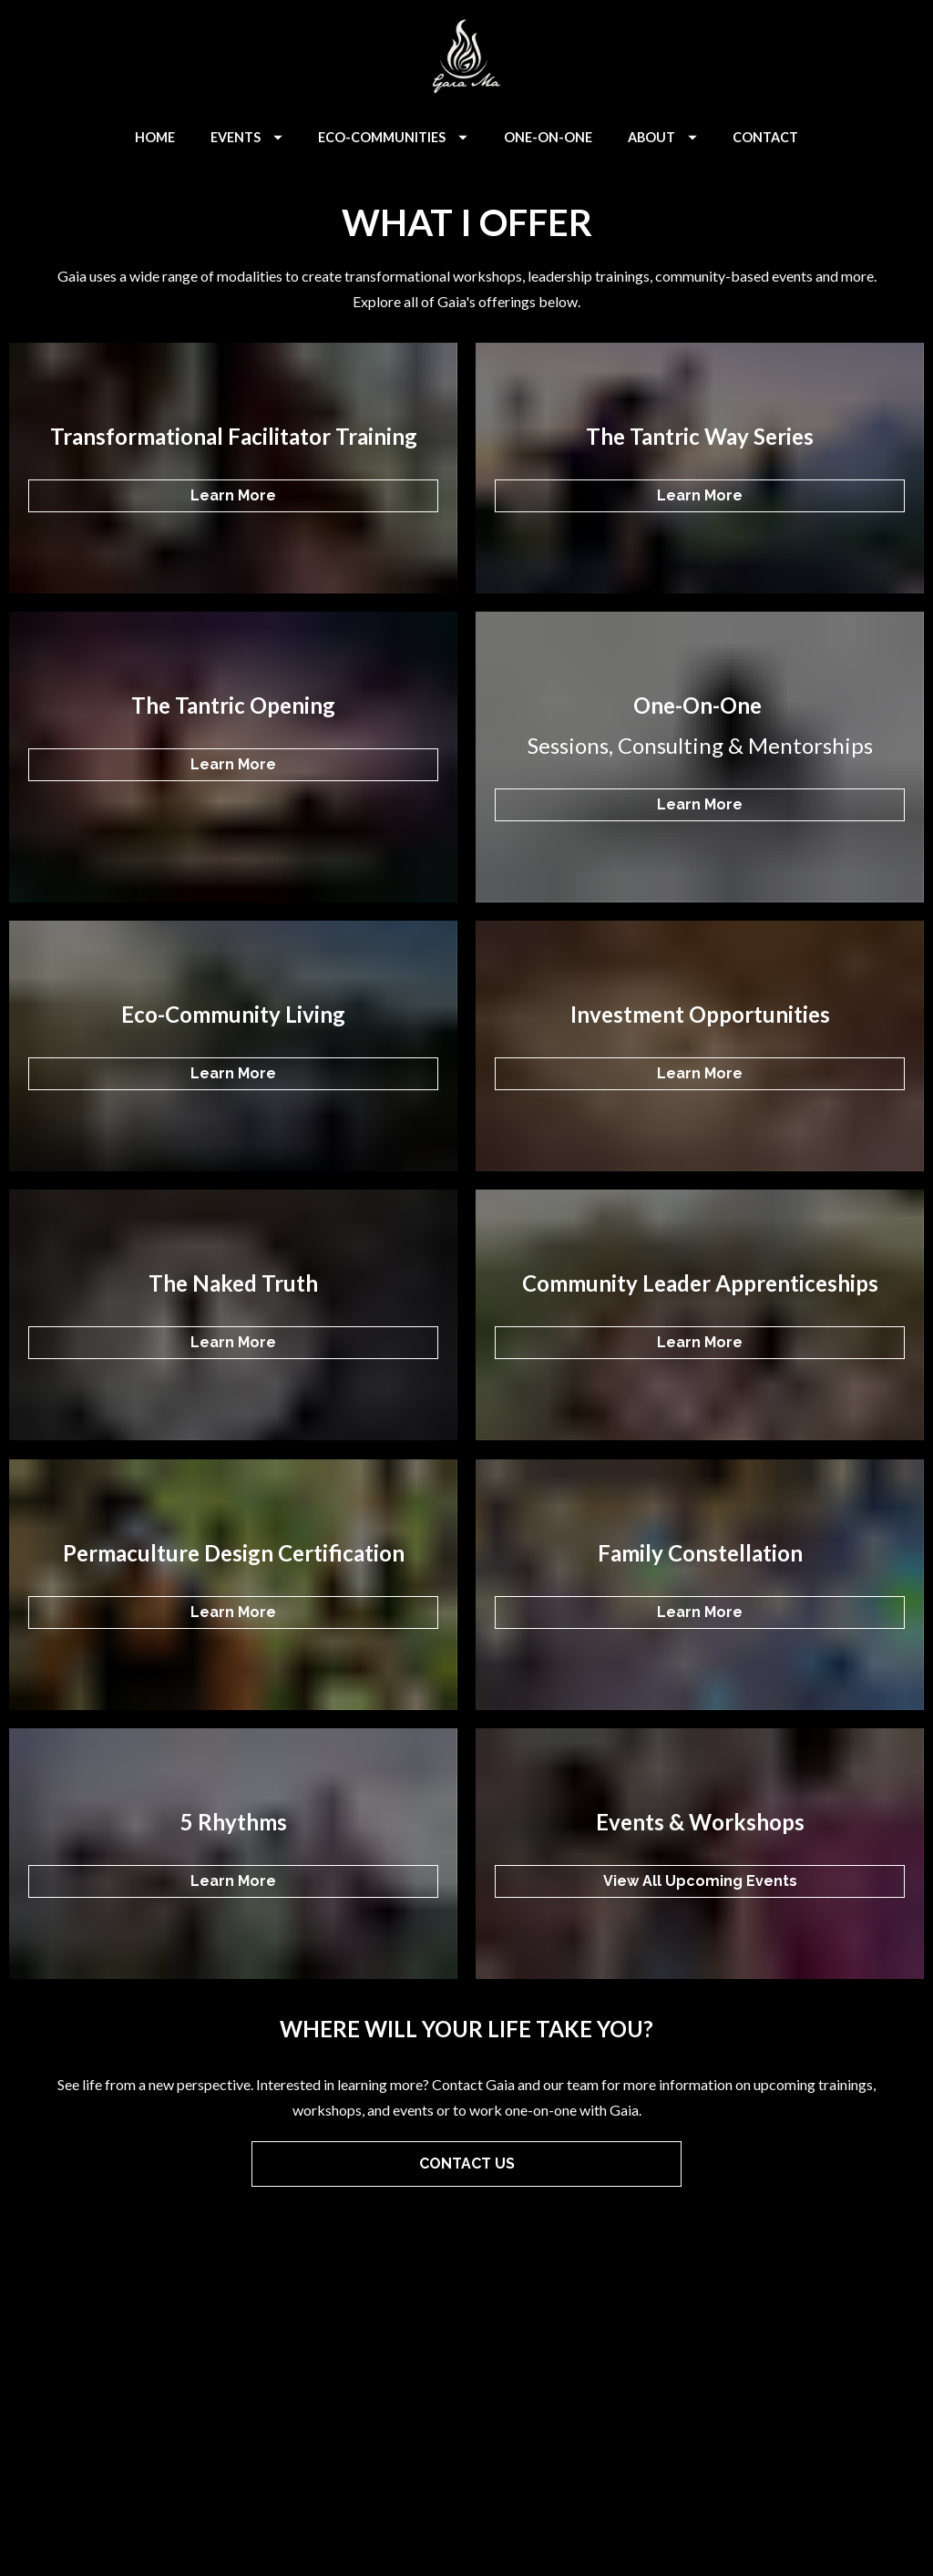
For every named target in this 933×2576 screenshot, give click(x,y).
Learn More (233, 495)
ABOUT (662, 137)
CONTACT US (467, 2163)
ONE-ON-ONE (548, 137)
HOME (155, 137)
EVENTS (246, 137)
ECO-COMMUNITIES (392, 137)
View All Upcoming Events (700, 1881)
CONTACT (765, 137)
